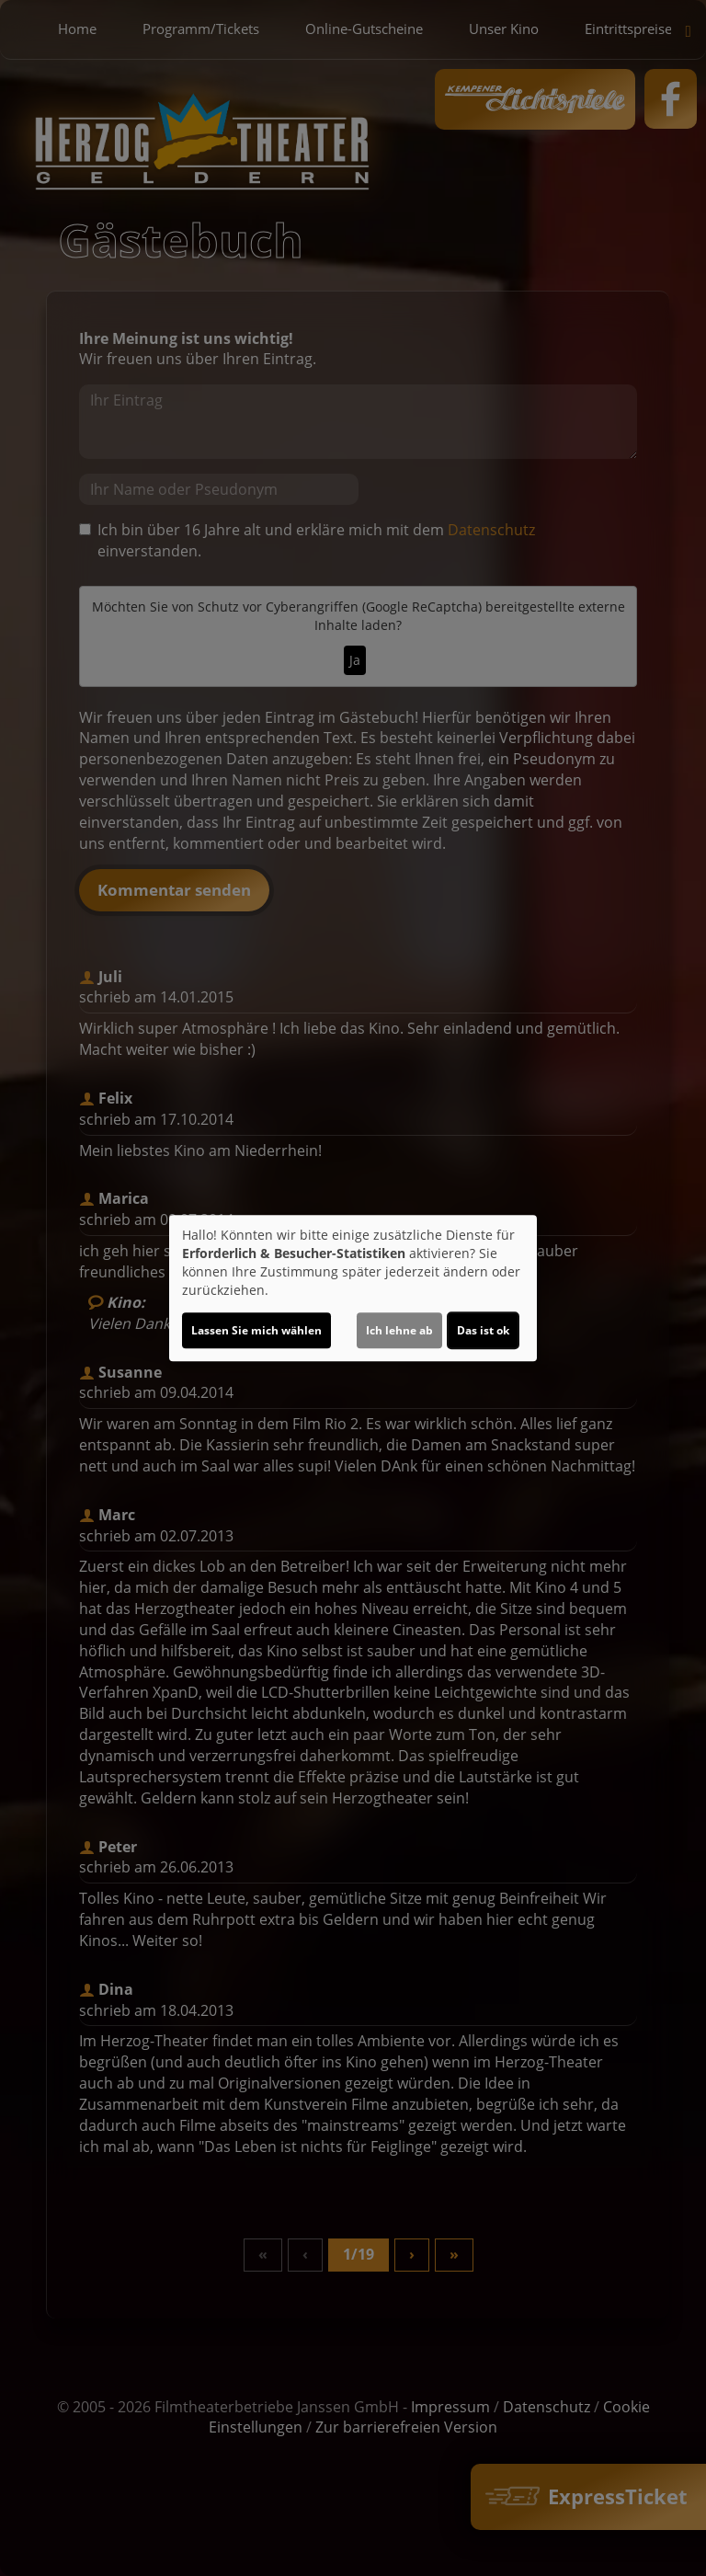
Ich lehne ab (399, 1330)
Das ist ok (483, 1330)
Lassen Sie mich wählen (256, 1330)
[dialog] (353, 1288)
